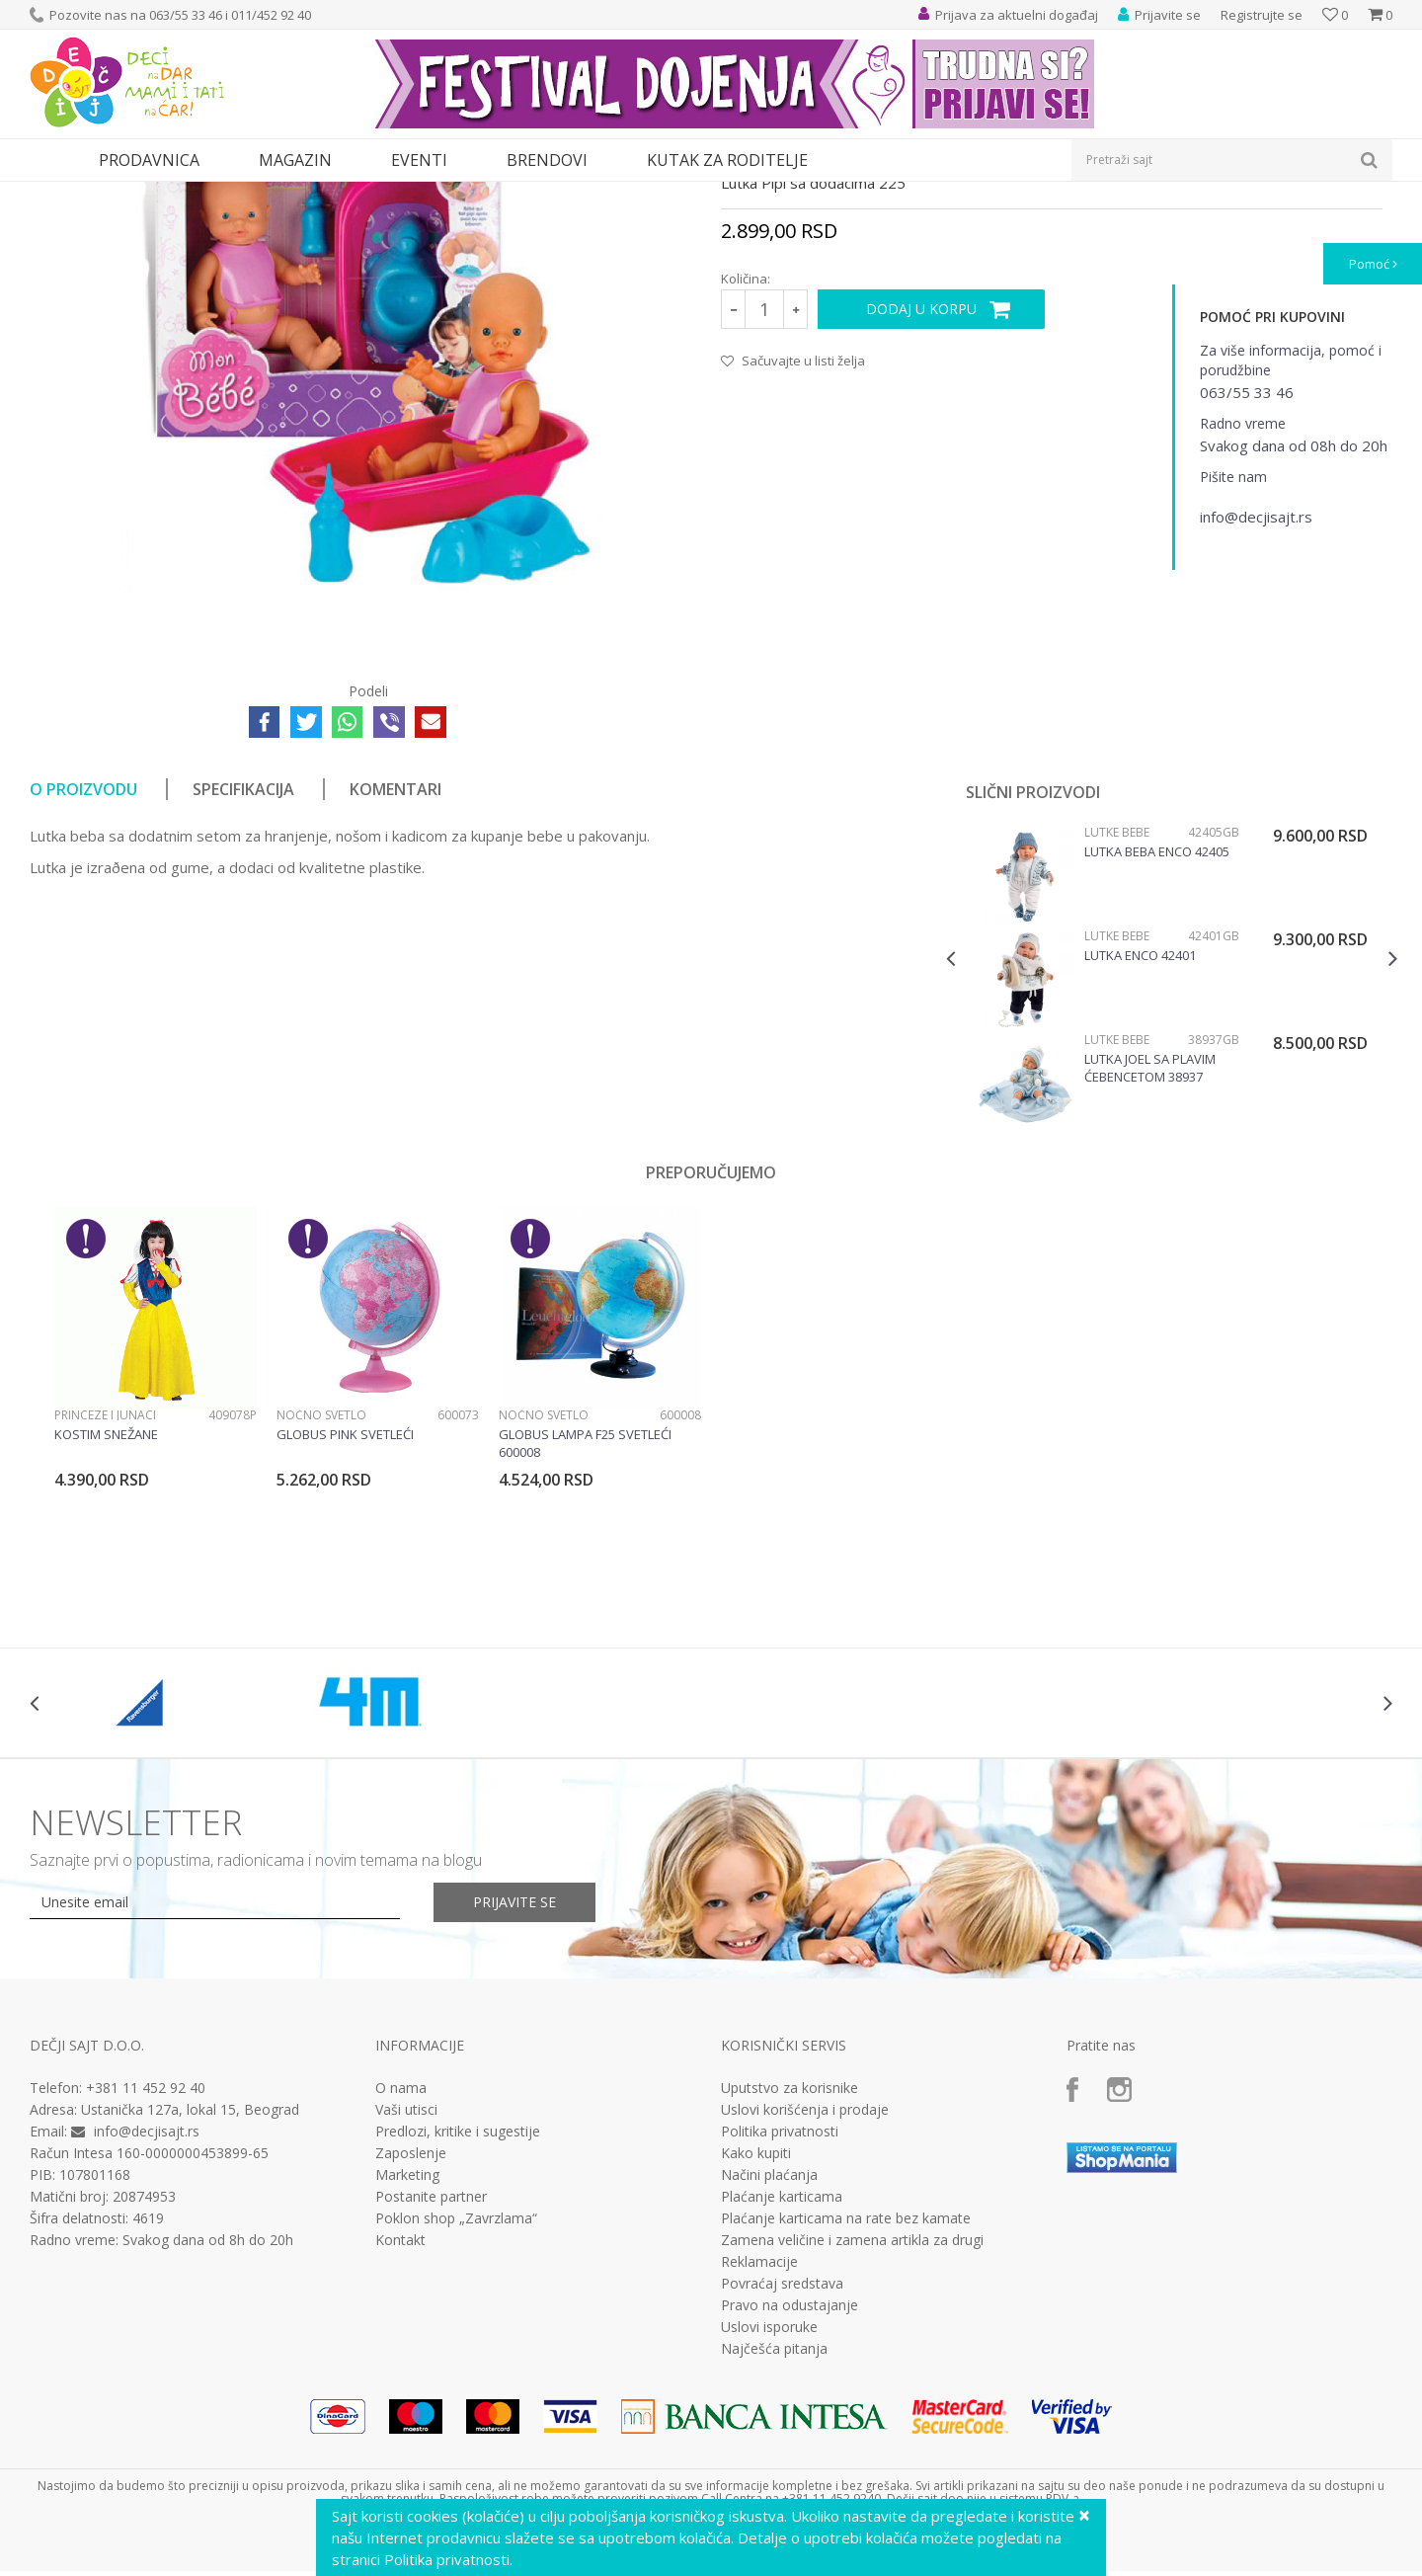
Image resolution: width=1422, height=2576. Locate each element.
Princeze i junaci (105, 1596)
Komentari (395, 971)
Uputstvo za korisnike (789, 2270)
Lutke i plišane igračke (323, 194)
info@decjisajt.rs (146, 2312)
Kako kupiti (756, 2335)
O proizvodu (83, 971)
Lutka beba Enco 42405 (1156, 1033)
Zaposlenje (410, 2335)
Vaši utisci (406, 2291)
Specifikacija (243, 971)
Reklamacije (759, 2444)
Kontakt (400, 2422)
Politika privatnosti (779, 2313)
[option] (1172, 1164)
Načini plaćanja (769, 2357)
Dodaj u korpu (921, 490)
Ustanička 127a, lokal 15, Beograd (190, 2291)
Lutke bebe (472, 194)
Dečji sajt (55, 194)
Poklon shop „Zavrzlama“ (456, 2400)
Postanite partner (431, 2378)
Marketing (407, 2357)
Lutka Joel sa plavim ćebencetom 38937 (1150, 1249)
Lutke (413, 194)
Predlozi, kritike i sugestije (457, 2313)
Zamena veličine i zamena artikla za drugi (852, 2422)
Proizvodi (120, 194)
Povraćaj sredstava (782, 2465)
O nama (401, 2270)
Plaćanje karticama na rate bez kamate (846, 2400)
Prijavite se (514, 2083)
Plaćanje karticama (781, 2378)
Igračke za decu (204, 194)
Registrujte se (1262, 15)
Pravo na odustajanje (789, 2487)
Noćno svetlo (321, 1596)
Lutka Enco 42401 (1140, 1137)
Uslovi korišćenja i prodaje (805, 2291)
